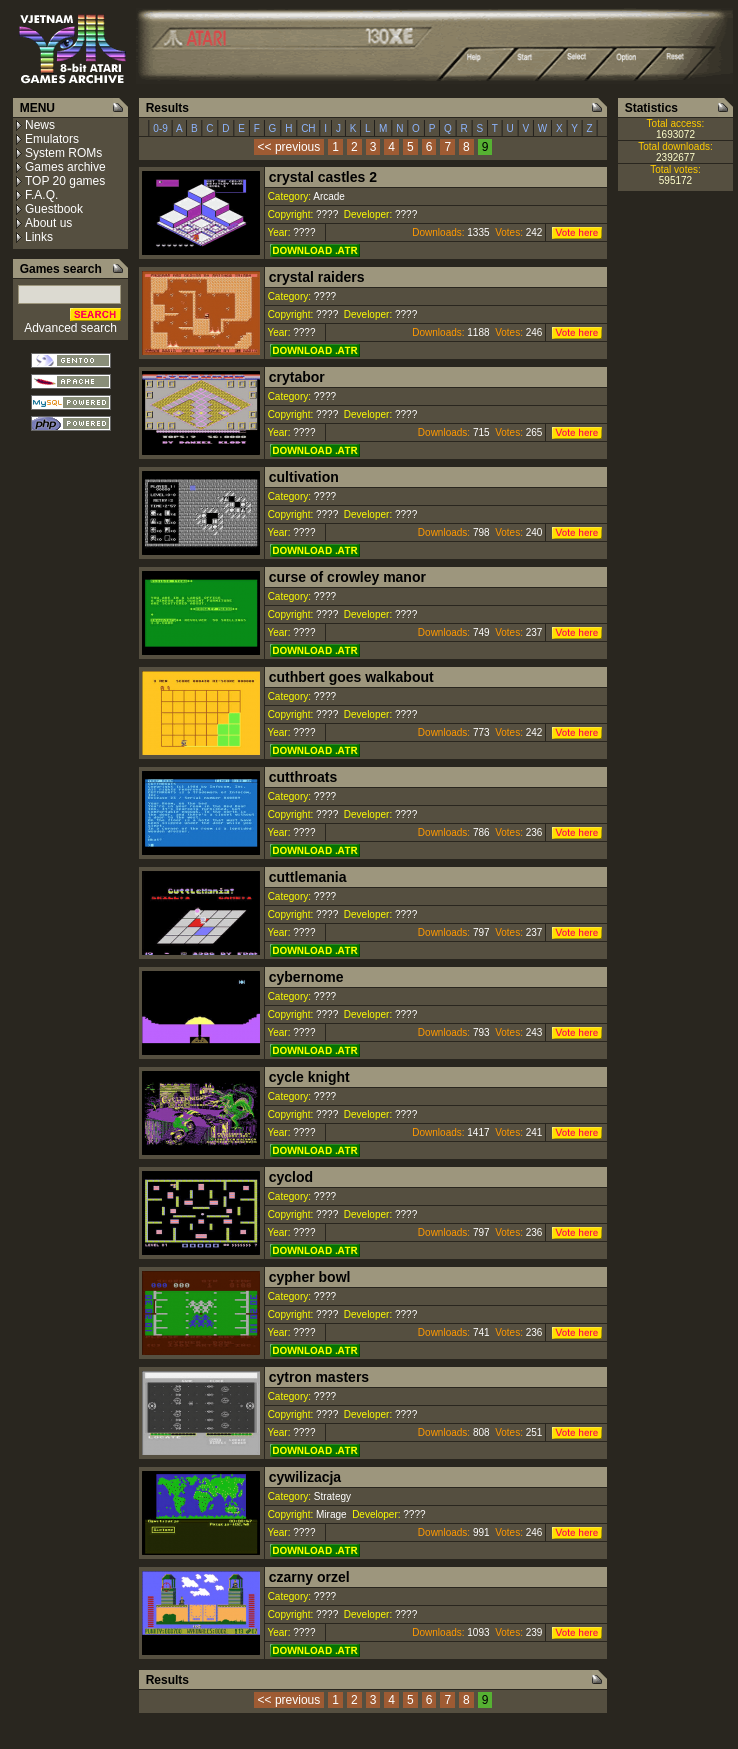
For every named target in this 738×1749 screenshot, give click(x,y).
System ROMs (63, 153)
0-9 (161, 128)
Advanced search (70, 328)
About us (48, 223)
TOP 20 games (65, 181)
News (40, 125)
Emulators (52, 139)
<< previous (289, 147)
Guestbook (54, 209)
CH (308, 128)
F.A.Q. (41, 195)
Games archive (65, 167)
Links (39, 237)
